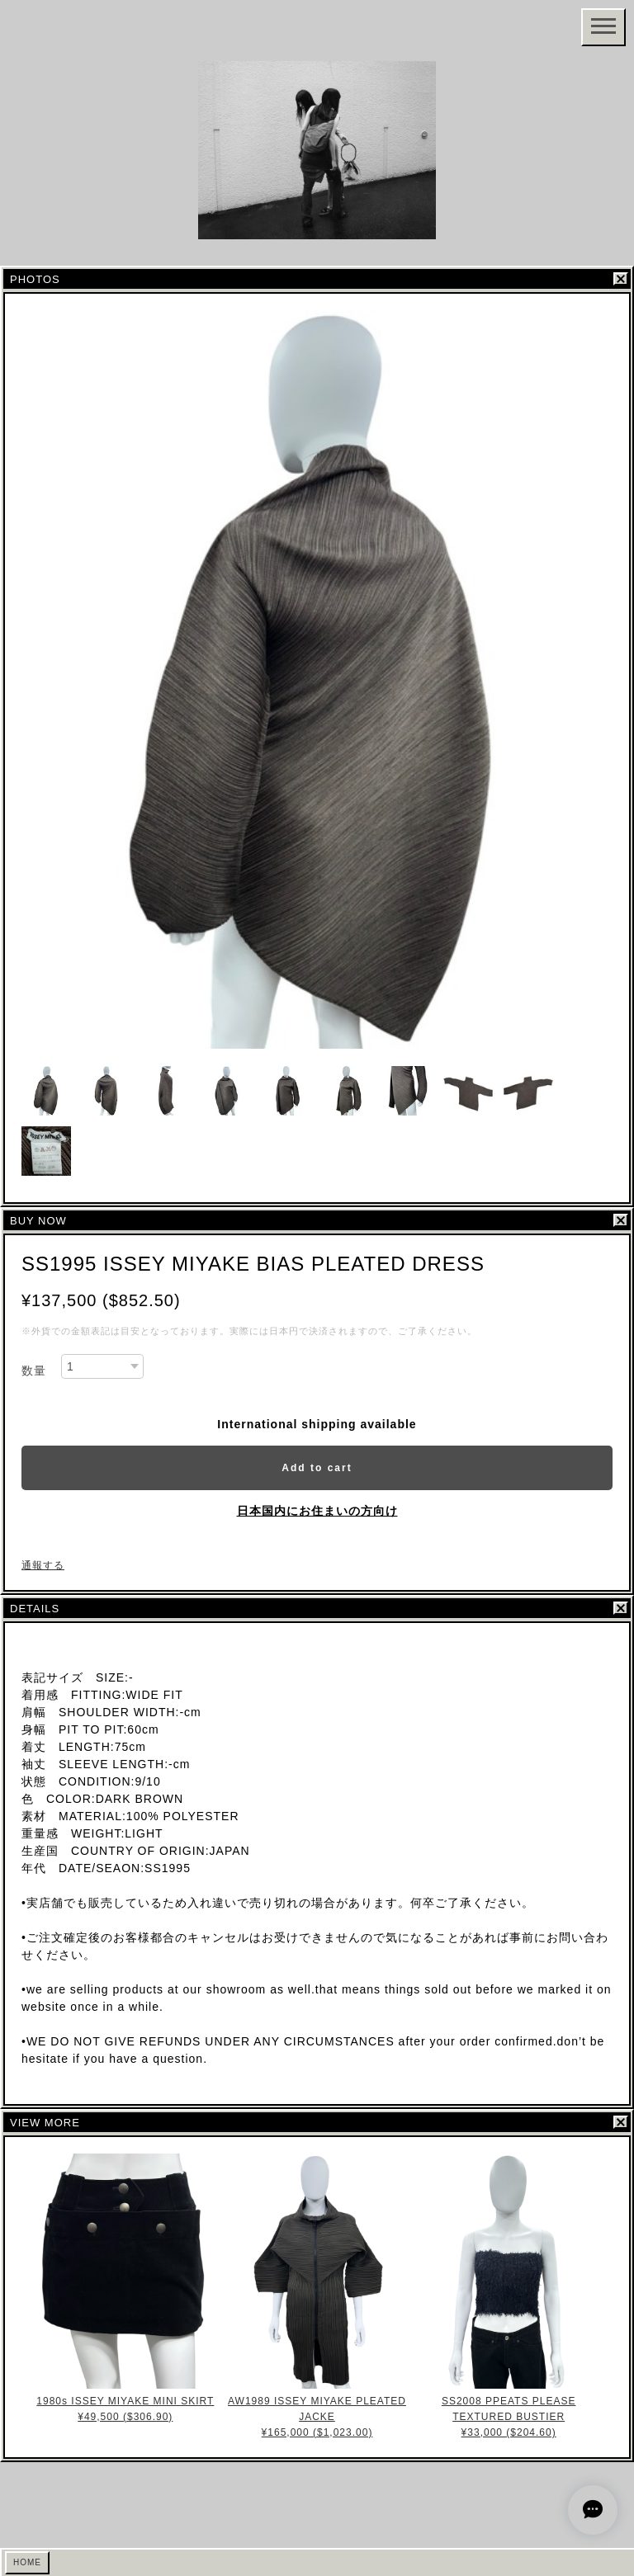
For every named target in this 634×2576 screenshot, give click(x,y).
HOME (27, 2562)
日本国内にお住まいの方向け (317, 1510)
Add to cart (317, 1468)
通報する (42, 1565)
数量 (33, 1370)
